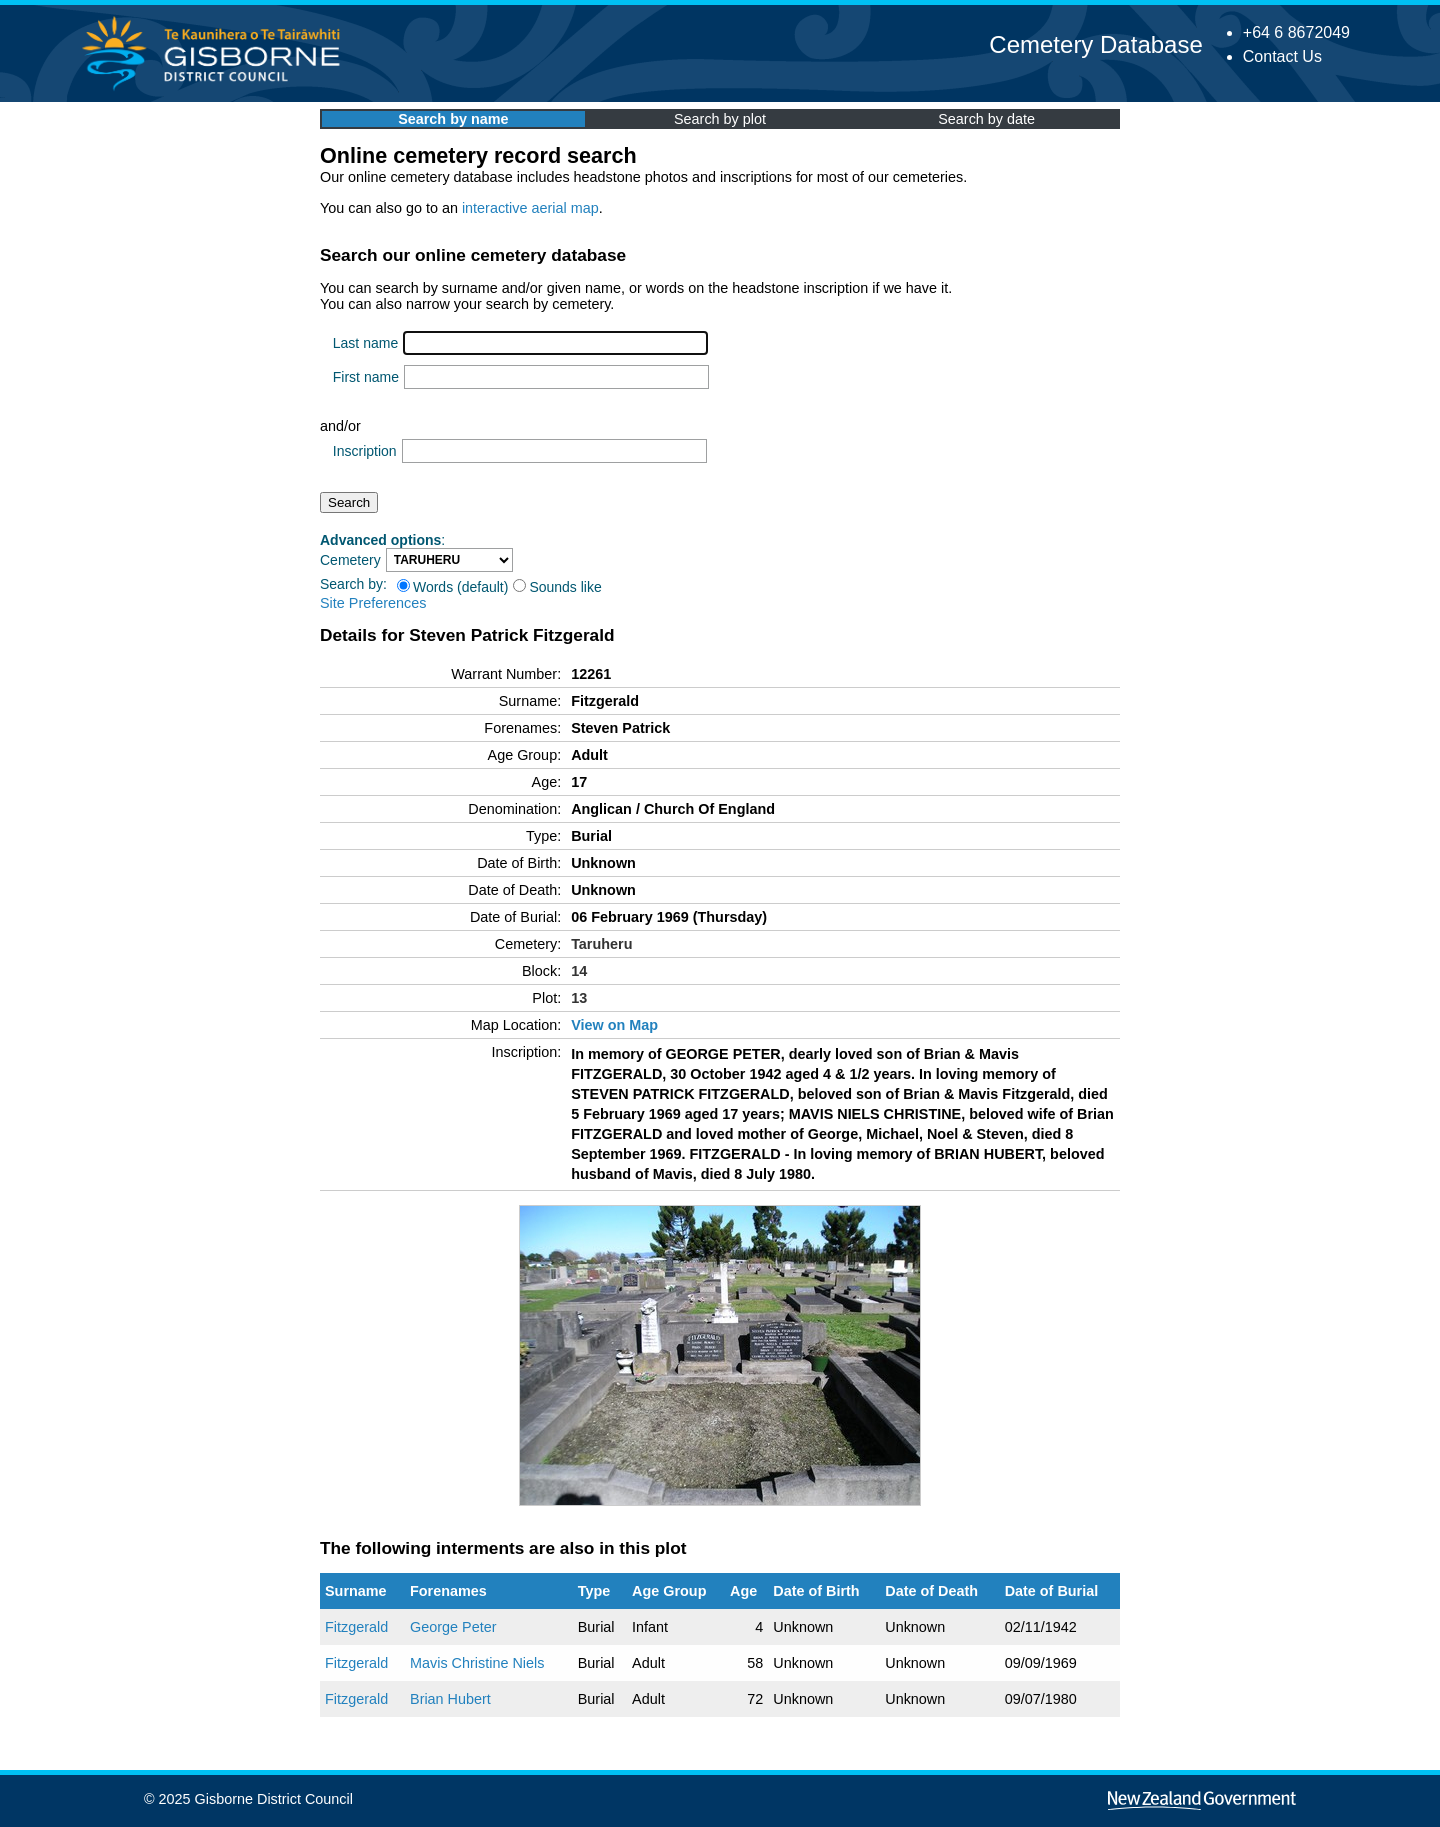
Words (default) (452, 587)
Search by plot (720, 119)
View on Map (614, 1025)
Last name (365, 343)
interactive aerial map (530, 208)
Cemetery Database (1095, 44)
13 (579, 998)
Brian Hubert (450, 1699)
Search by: (353, 584)
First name (366, 377)
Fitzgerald (356, 1627)
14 (579, 971)
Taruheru (601, 944)
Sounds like (557, 587)
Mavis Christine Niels (477, 1663)
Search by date (986, 119)
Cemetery (350, 560)
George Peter (453, 1627)
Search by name (453, 119)
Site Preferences (373, 603)
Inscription (365, 451)
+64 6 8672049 (1296, 32)
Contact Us (1282, 56)
